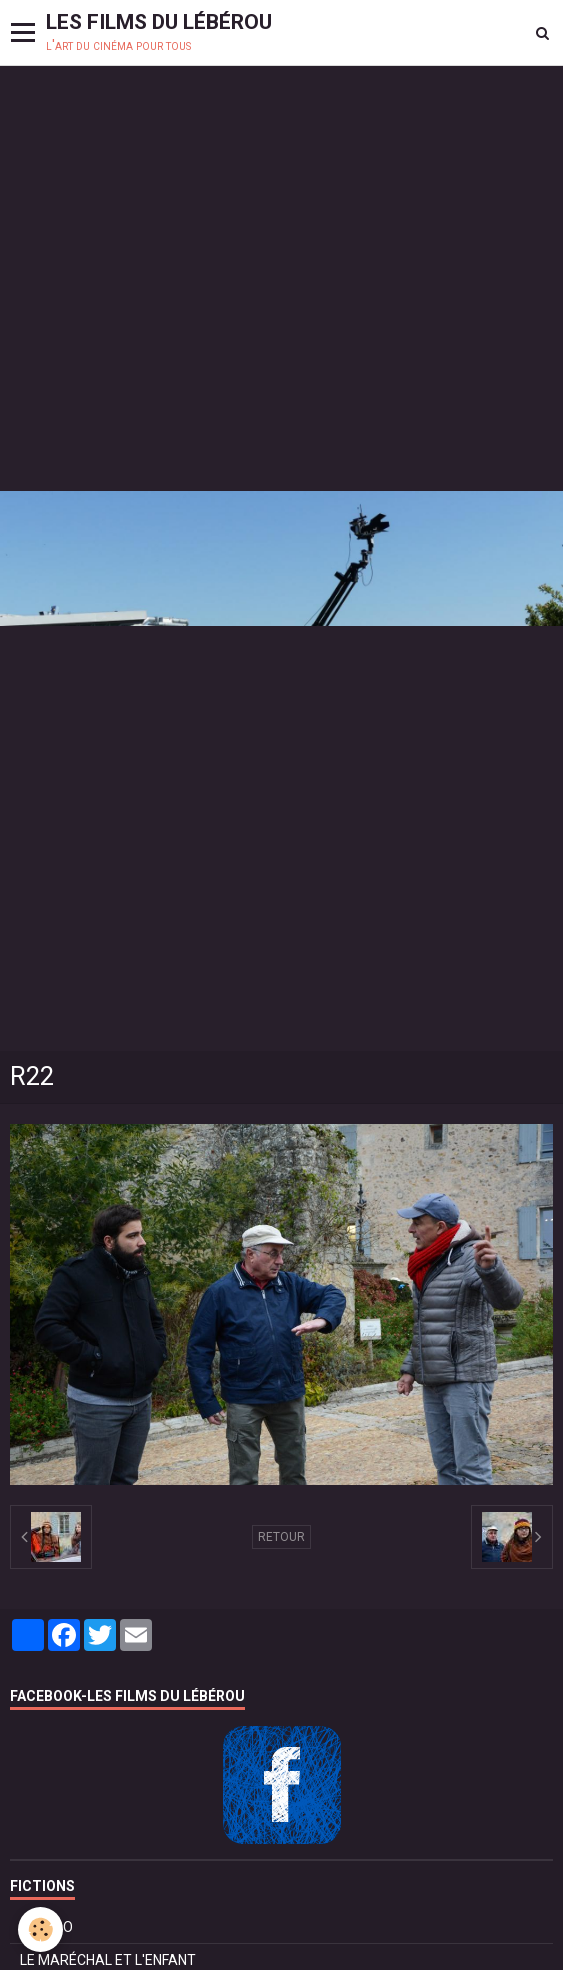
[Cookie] (40, 1929)
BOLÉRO (46, 1927)
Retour (281, 1537)
